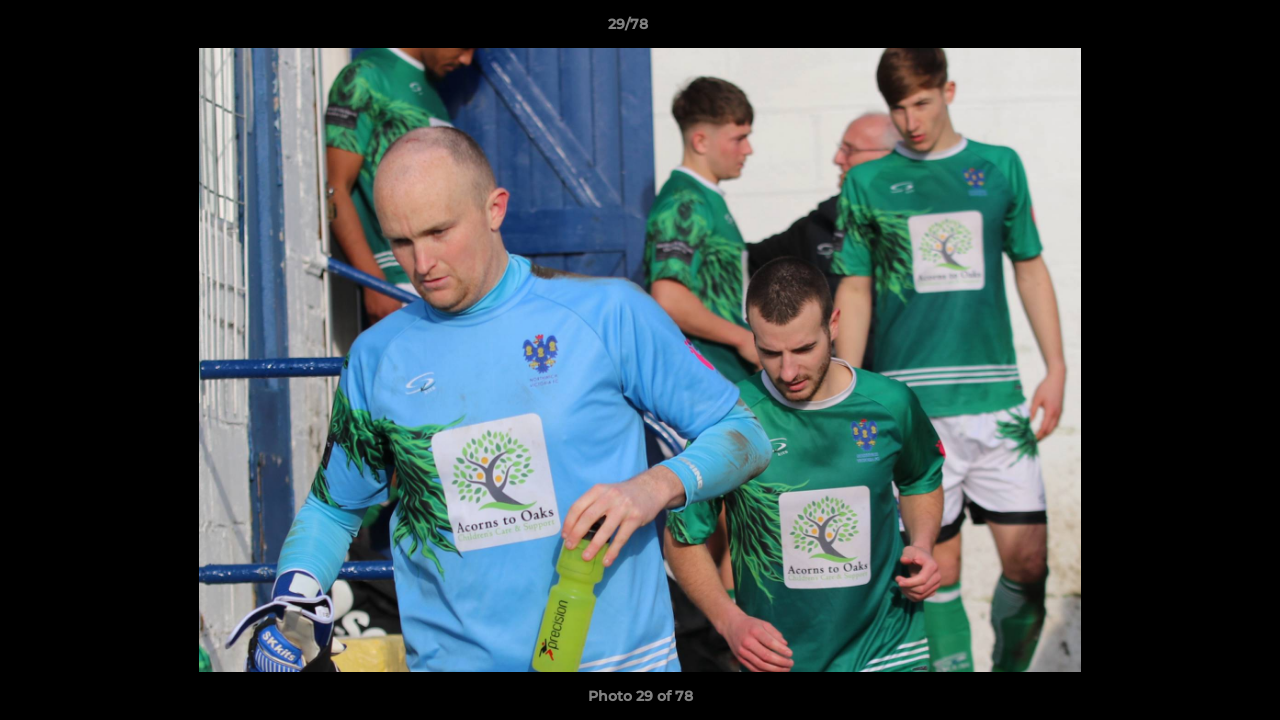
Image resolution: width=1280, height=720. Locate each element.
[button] (1196, 29)
